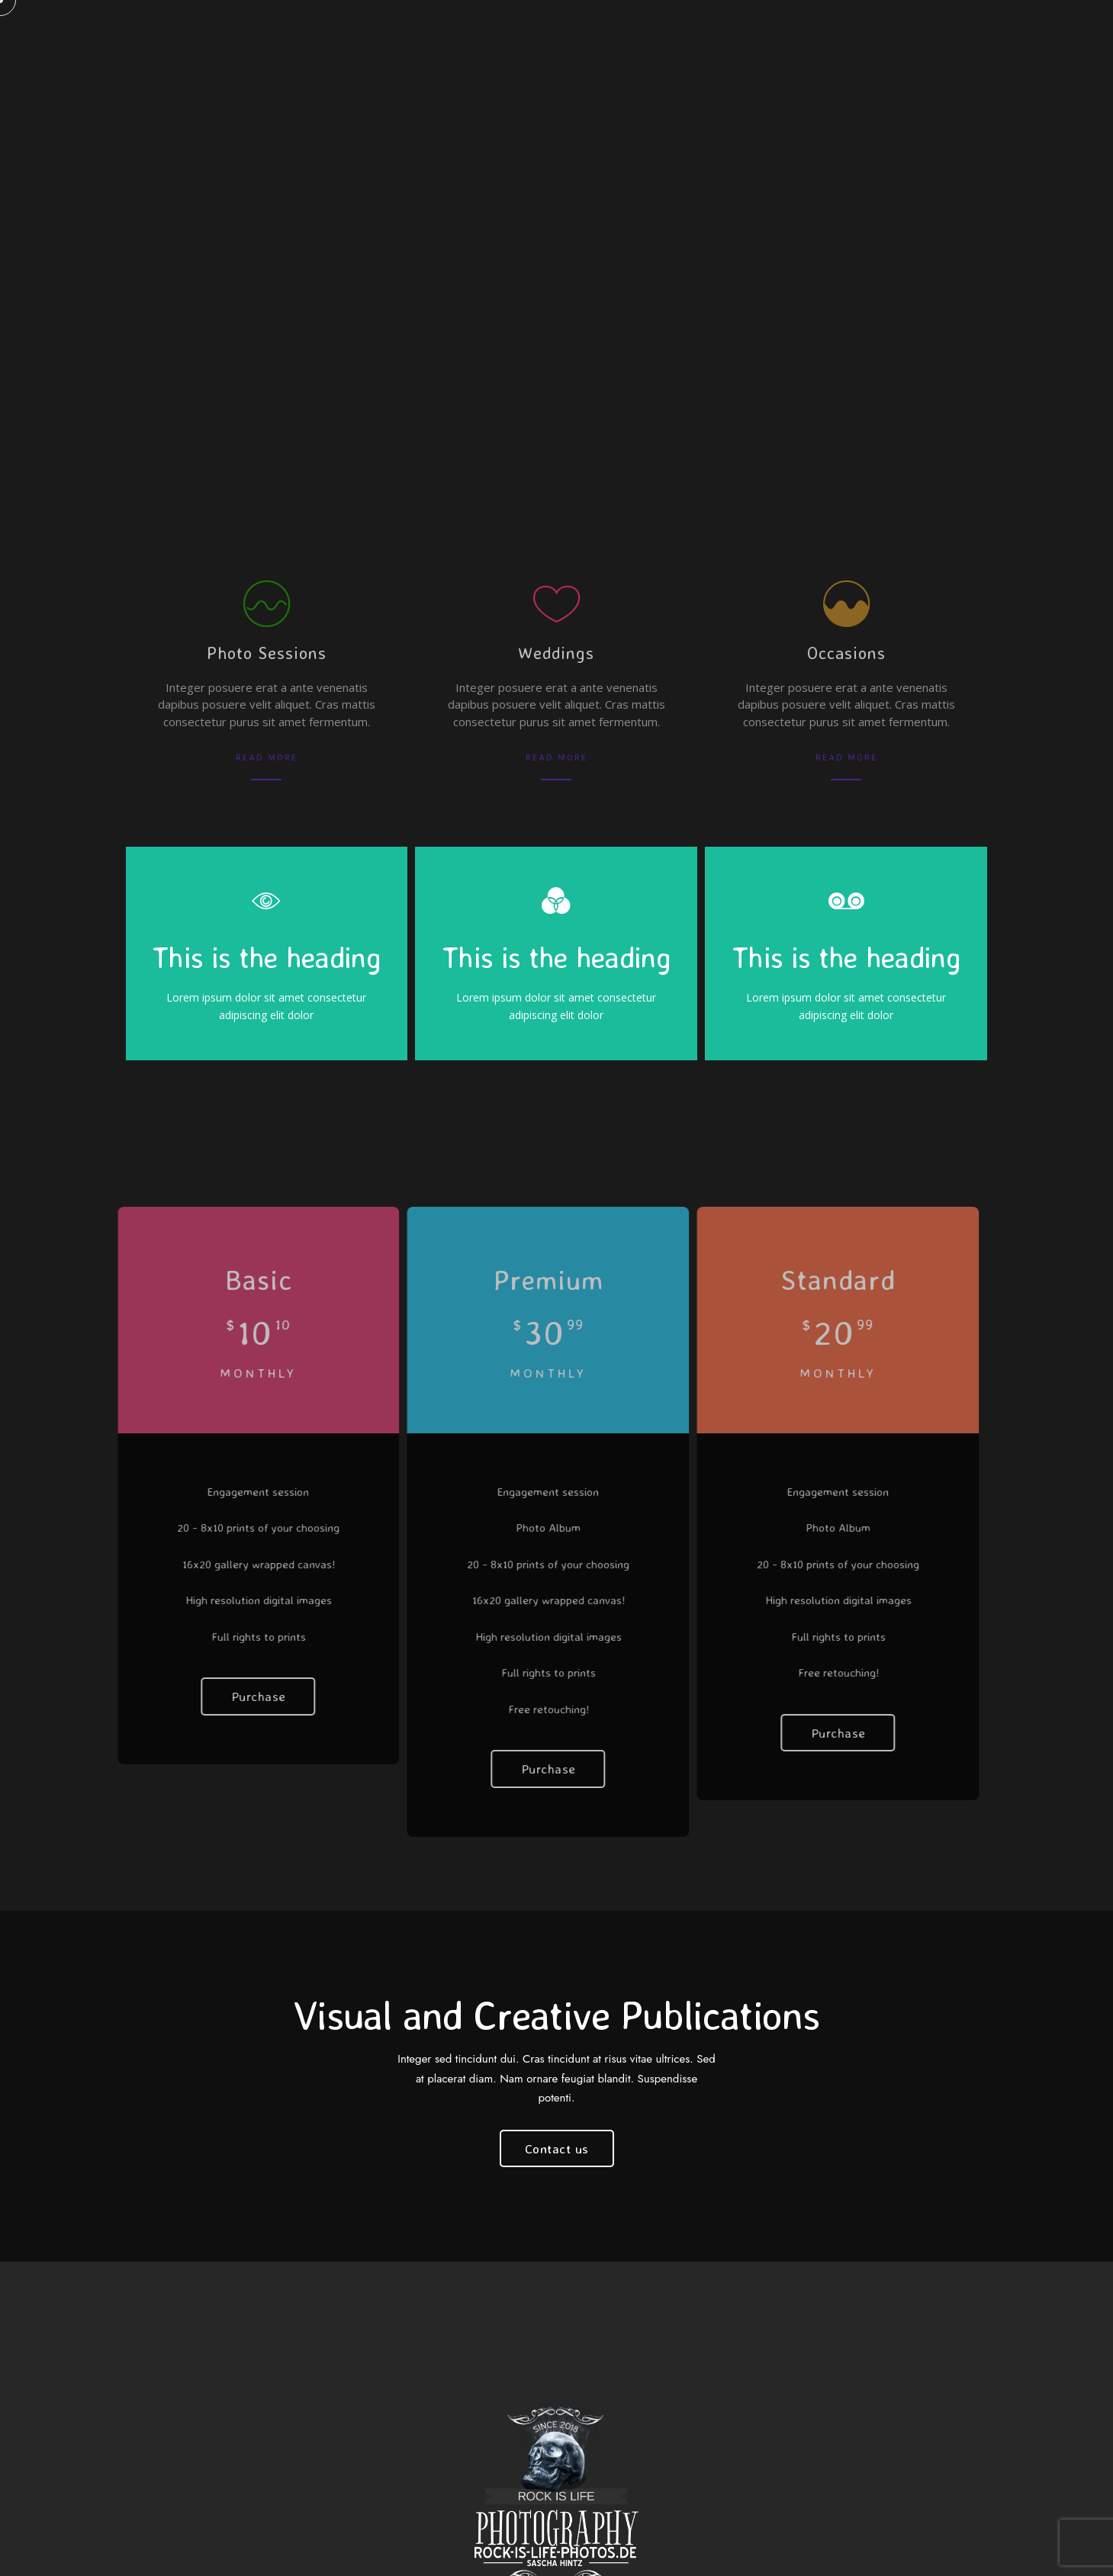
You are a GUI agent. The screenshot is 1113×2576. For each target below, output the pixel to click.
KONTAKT (427, 38)
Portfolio (672, 38)
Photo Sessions (267, 652)
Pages (356, 38)
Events (830, 38)
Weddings (556, 652)
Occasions (846, 652)
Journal (756, 38)
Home (294, 38)
